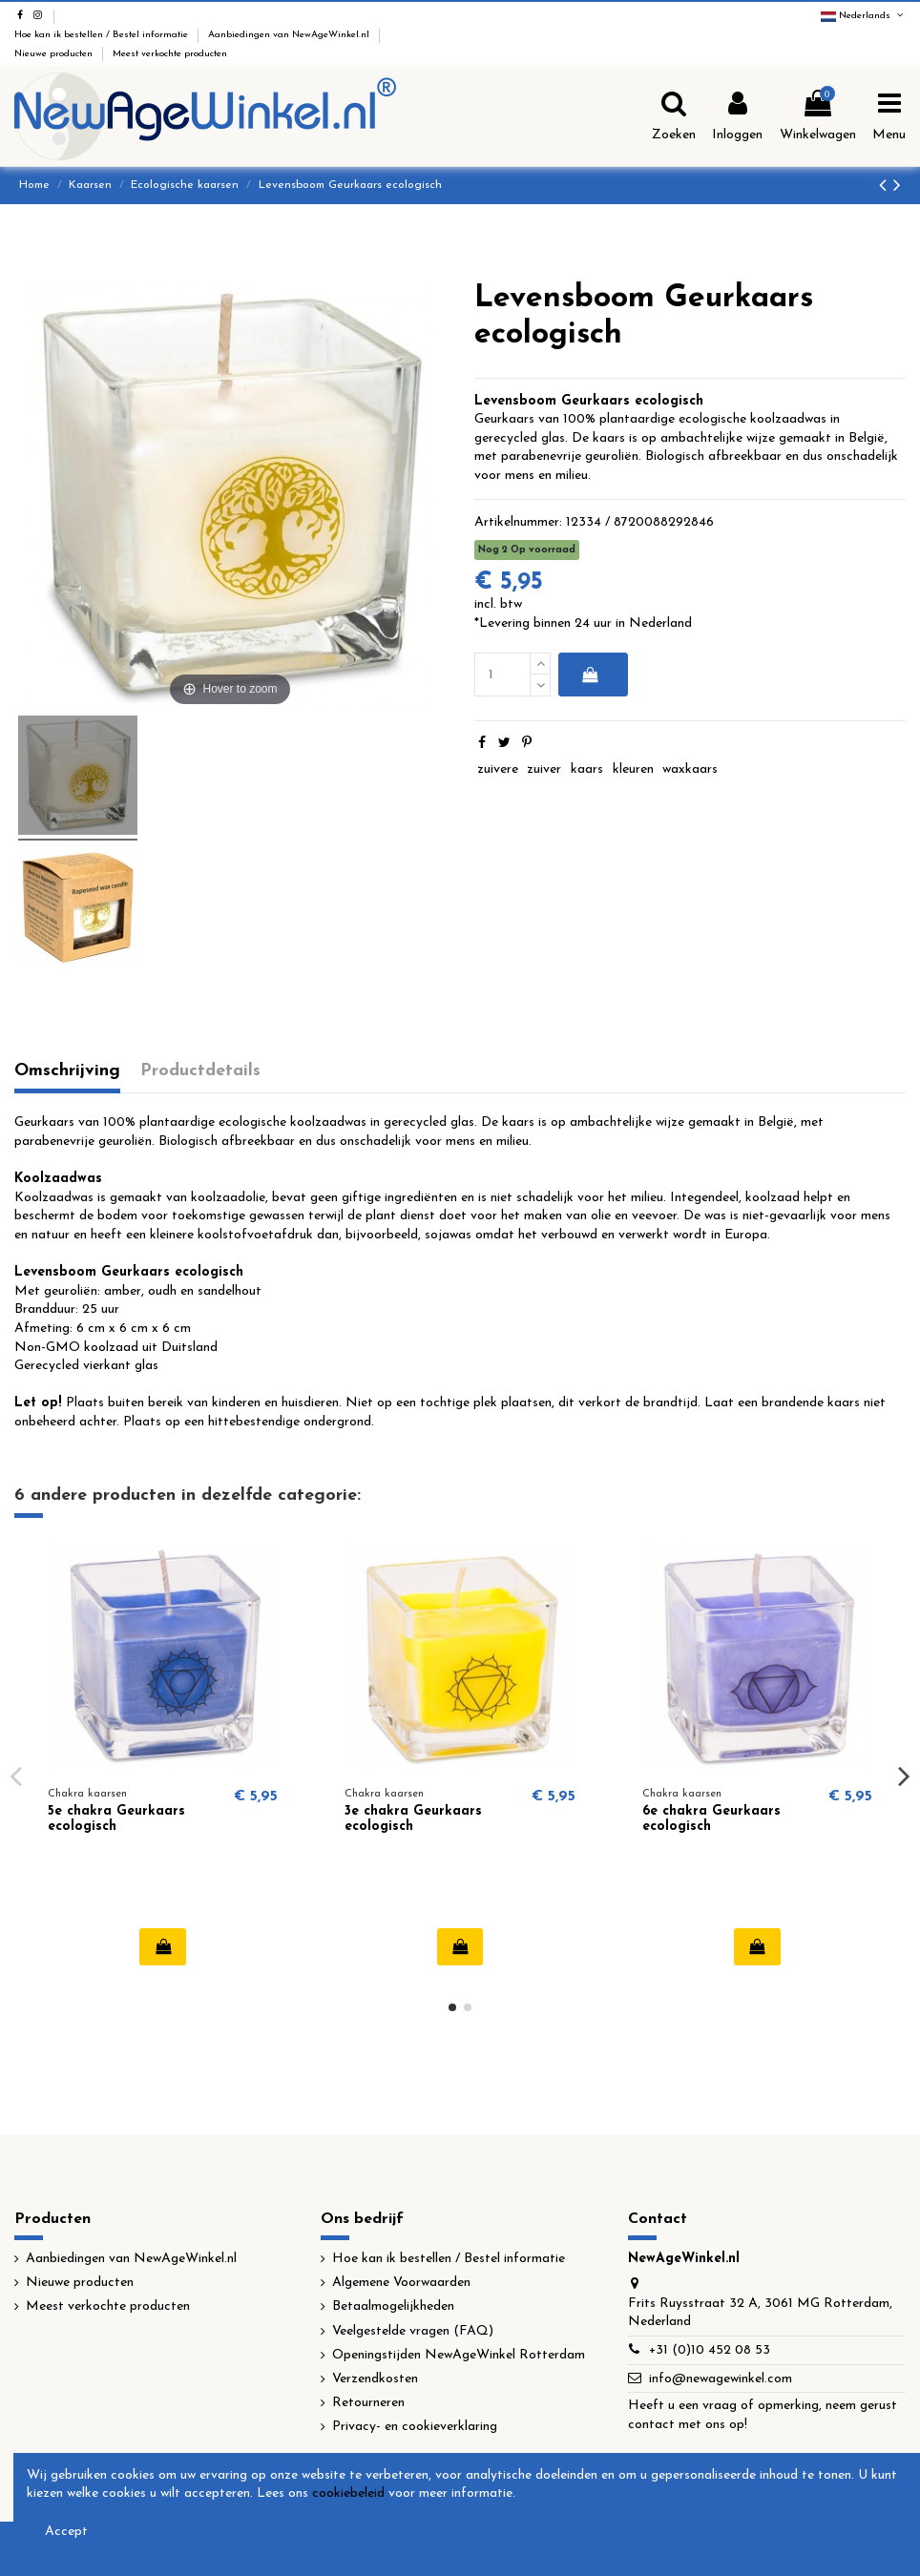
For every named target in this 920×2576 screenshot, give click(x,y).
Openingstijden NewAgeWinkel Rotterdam (458, 2355)
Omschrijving (67, 1071)
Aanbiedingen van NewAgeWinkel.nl (290, 35)
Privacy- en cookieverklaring (414, 2427)
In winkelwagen (589, 674)
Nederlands (863, 15)
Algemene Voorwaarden (401, 2282)
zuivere (497, 769)
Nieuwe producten (54, 54)
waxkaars (690, 769)
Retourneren (368, 2403)
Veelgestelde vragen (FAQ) (412, 2331)
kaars (587, 769)
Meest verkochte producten (170, 54)
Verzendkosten (375, 2379)
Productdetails (200, 1071)
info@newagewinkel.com (720, 2379)
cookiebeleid (348, 2493)
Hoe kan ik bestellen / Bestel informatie (102, 35)
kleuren (633, 769)
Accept (66, 2531)
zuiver (544, 769)
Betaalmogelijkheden (393, 2306)
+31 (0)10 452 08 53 (709, 2350)
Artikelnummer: (518, 522)
